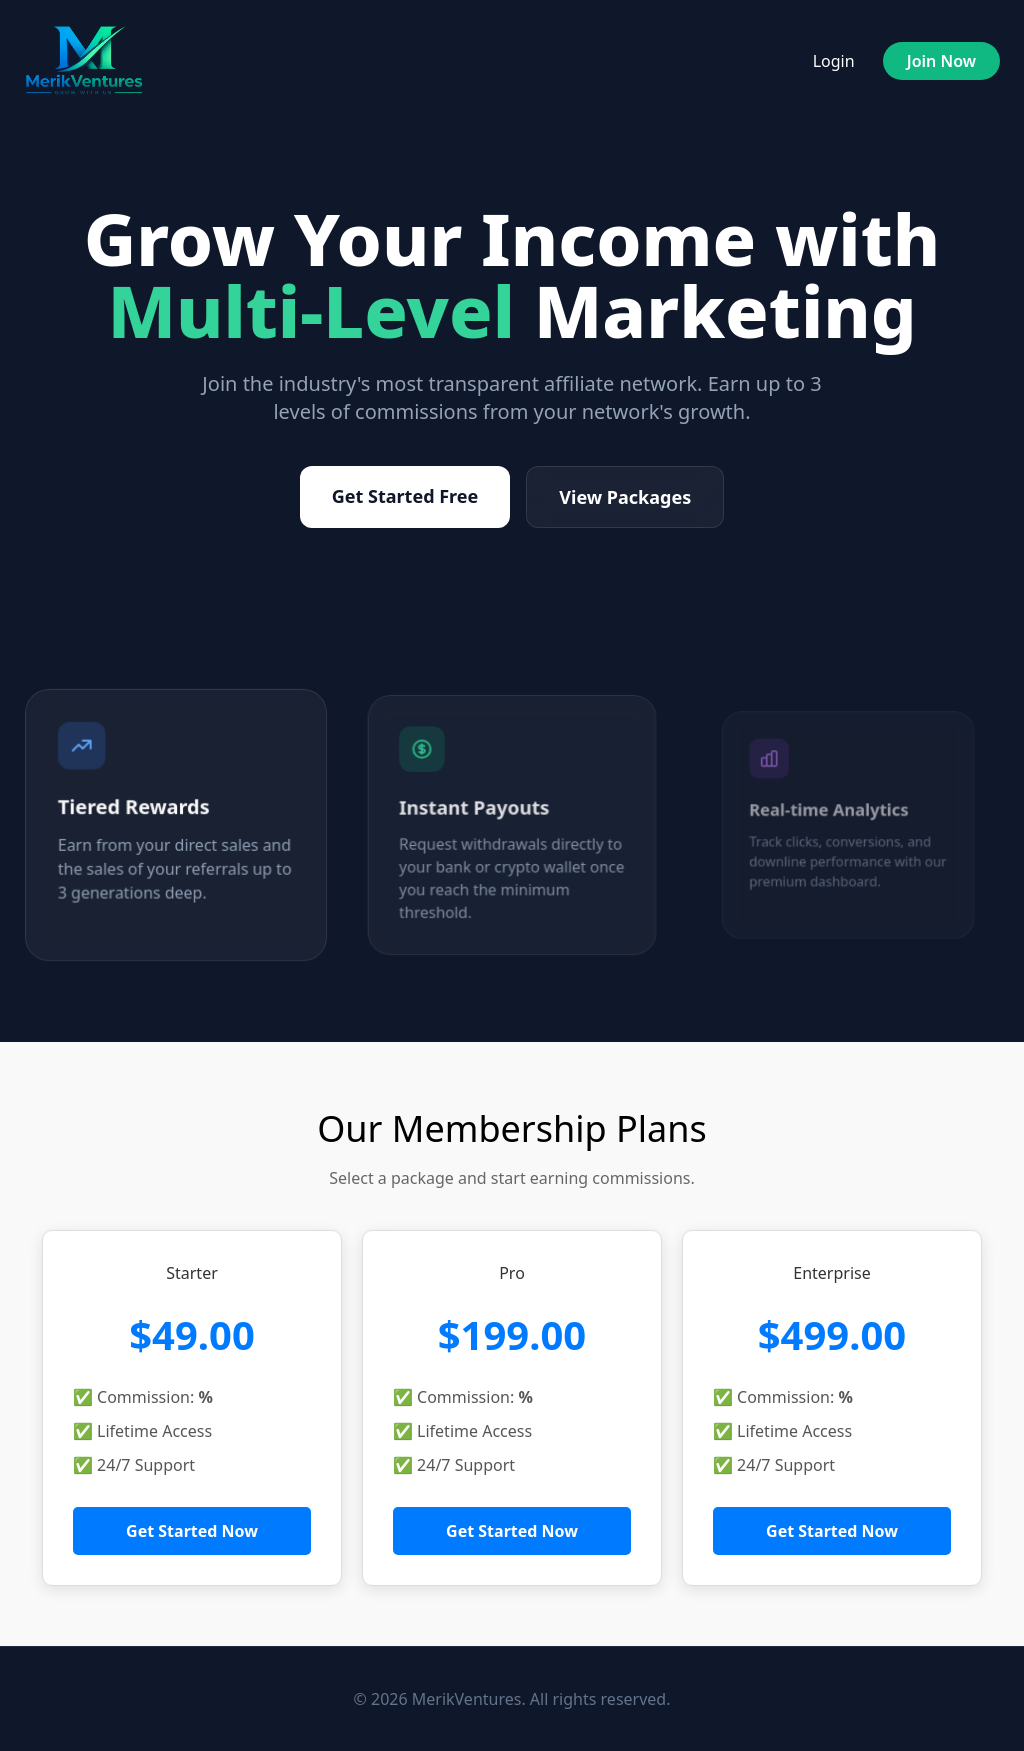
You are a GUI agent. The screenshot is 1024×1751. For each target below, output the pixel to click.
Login (834, 61)
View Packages (625, 497)
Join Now (941, 61)
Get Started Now (192, 1531)
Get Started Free (405, 496)
